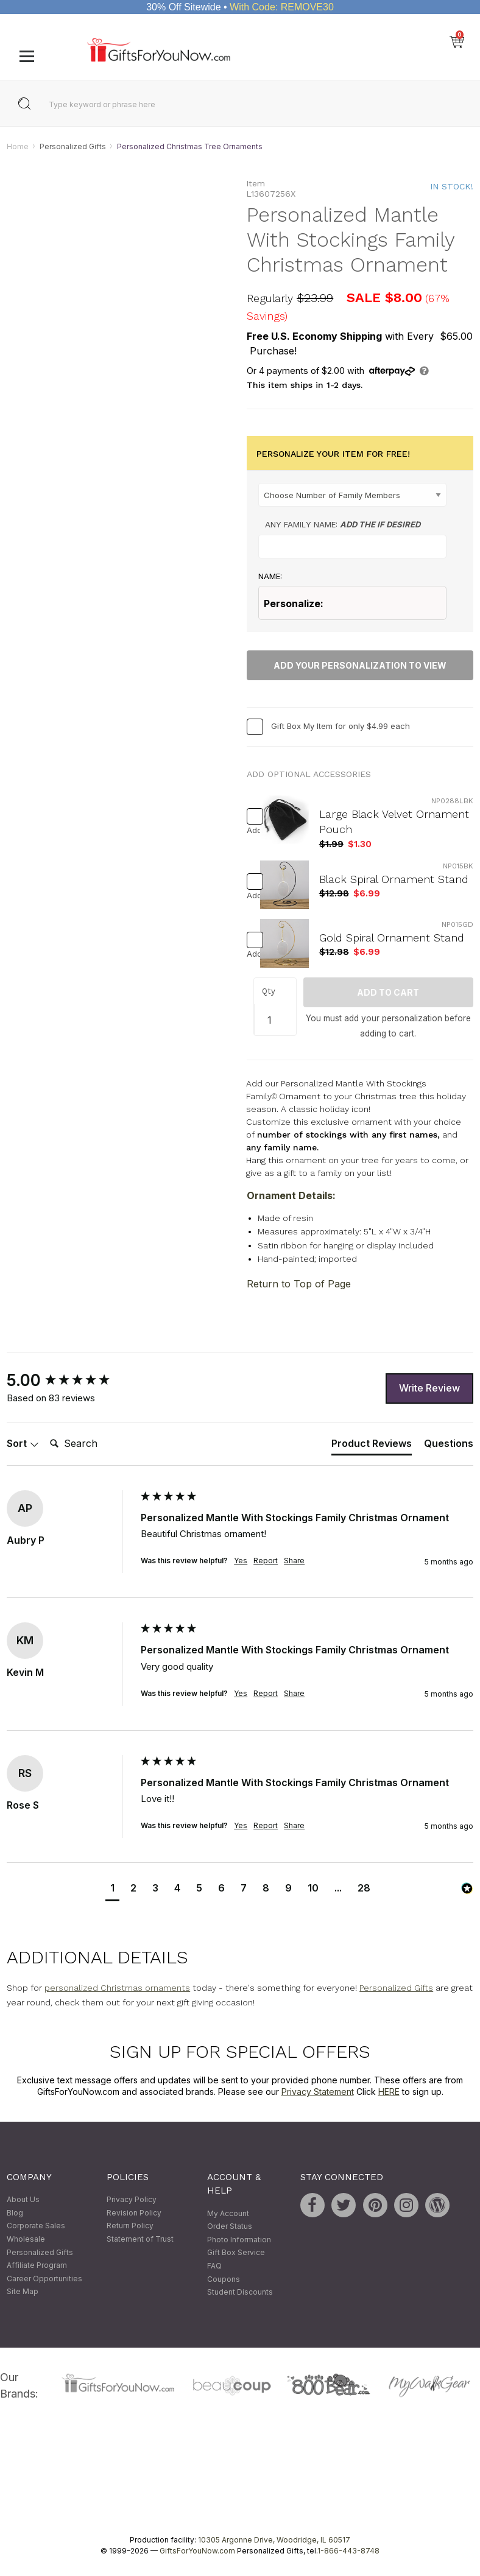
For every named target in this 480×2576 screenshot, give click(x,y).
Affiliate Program (37, 2265)
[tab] (371, 1446)
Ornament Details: (291, 1195)
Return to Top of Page (299, 1284)
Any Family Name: (342, 525)
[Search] (94, 1444)
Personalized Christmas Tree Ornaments (190, 146)
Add (250, 830)
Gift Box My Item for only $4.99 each (340, 726)
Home (18, 146)
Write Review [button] (429, 1388)
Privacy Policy (132, 2200)
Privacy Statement (317, 2091)
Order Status (229, 2226)
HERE (389, 2091)
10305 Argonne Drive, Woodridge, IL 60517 (274, 2539)
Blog (15, 2212)
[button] (112, 1890)
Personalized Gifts (73, 146)
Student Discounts (240, 2292)
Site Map (22, 2291)
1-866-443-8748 (348, 2550)
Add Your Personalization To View (360, 665)
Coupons (223, 2279)
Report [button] (265, 1561)
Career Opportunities (44, 2278)
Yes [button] (240, 1561)
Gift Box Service (236, 2253)
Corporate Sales (36, 2226)
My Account (228, 2213)
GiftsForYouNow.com (197, 2550)
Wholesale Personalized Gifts (40, 2245)
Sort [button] (23, 1444)
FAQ (214, 2265)
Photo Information (239, 2239)
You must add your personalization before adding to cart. (388, 1026)
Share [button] (294, 1561)
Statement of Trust (140, 2238)
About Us (23, 2200)
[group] (71, 1381)
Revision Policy (134, 2212)
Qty (268, 991)
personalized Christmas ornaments (117, 1988)
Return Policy (130, 2226)
